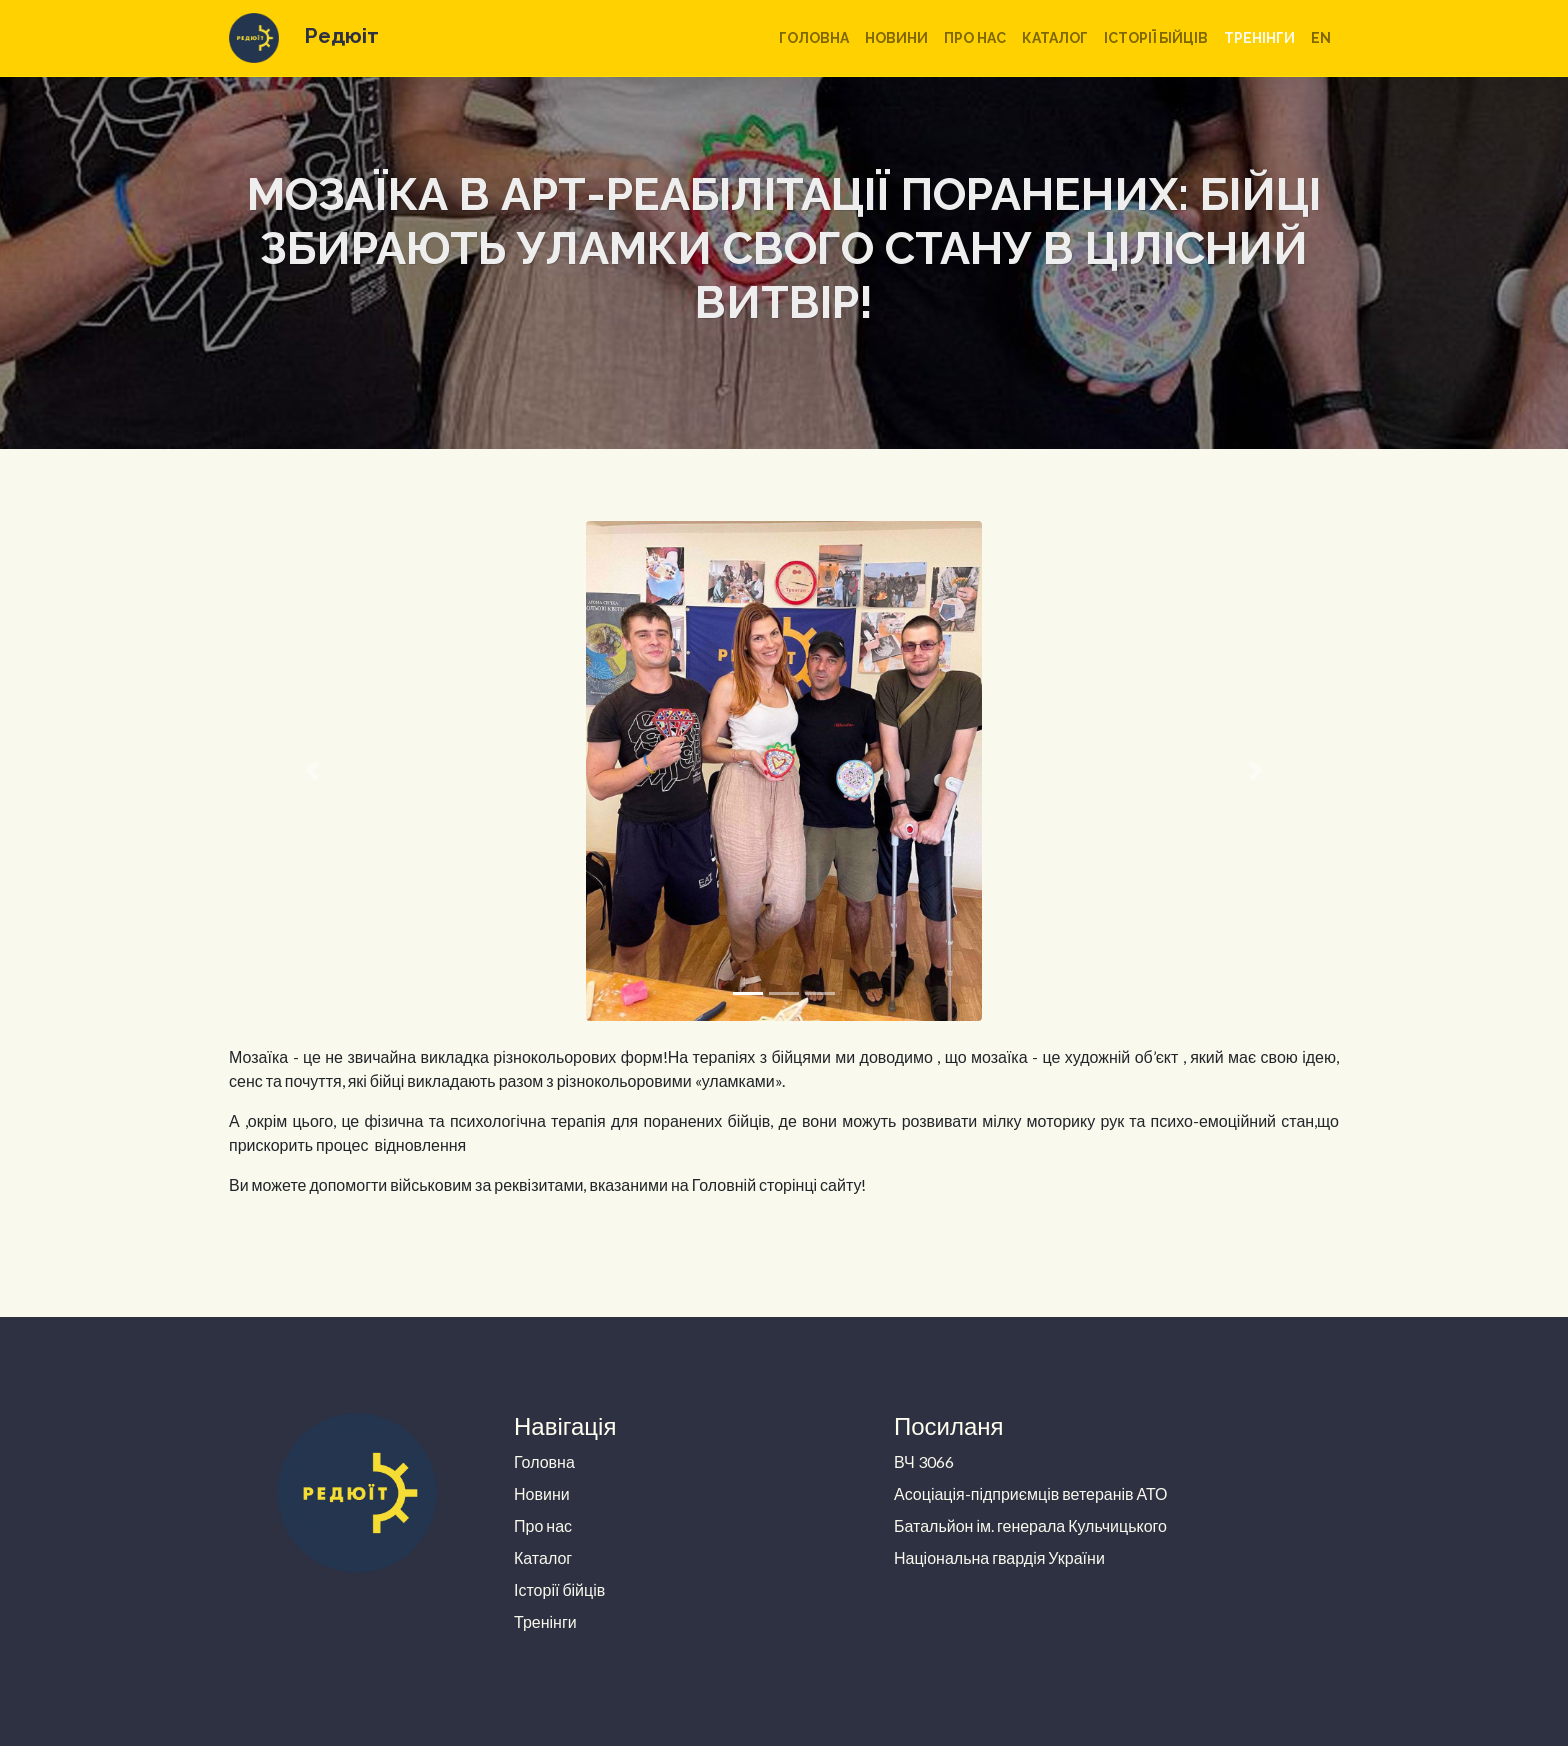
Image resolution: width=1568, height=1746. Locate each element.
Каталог (1055, 38)
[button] (312, 771)
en (1321, 38)
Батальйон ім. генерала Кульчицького (1030, 1525)
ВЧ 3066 (924, 1461)
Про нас (975, 38)
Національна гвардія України (999, 1557)
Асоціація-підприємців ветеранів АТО (1031, 1493)
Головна (814, 38)
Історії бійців (1156, 38)
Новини (896, 38)
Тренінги (1259, 38)
